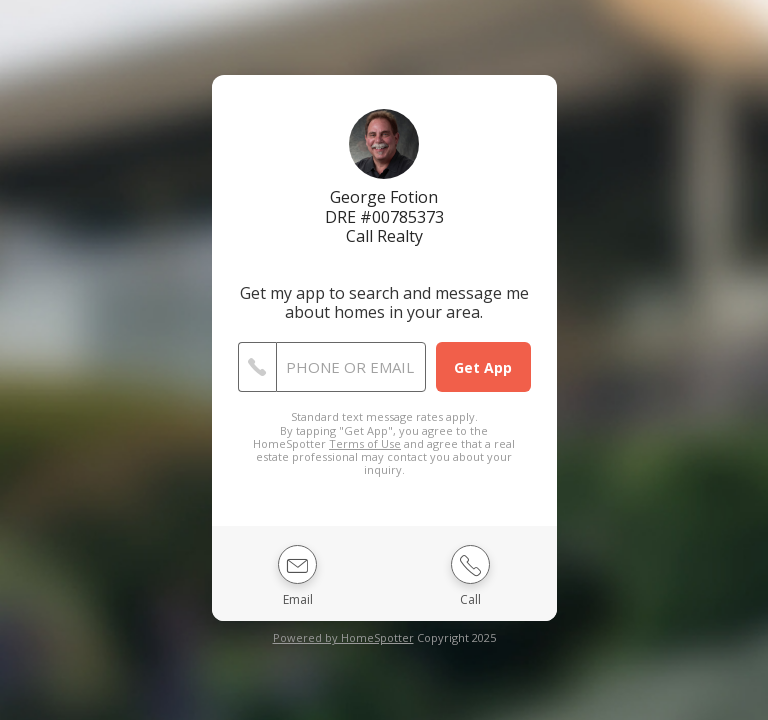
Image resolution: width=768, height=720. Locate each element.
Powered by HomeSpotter (343, 637)
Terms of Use (365, 443)
